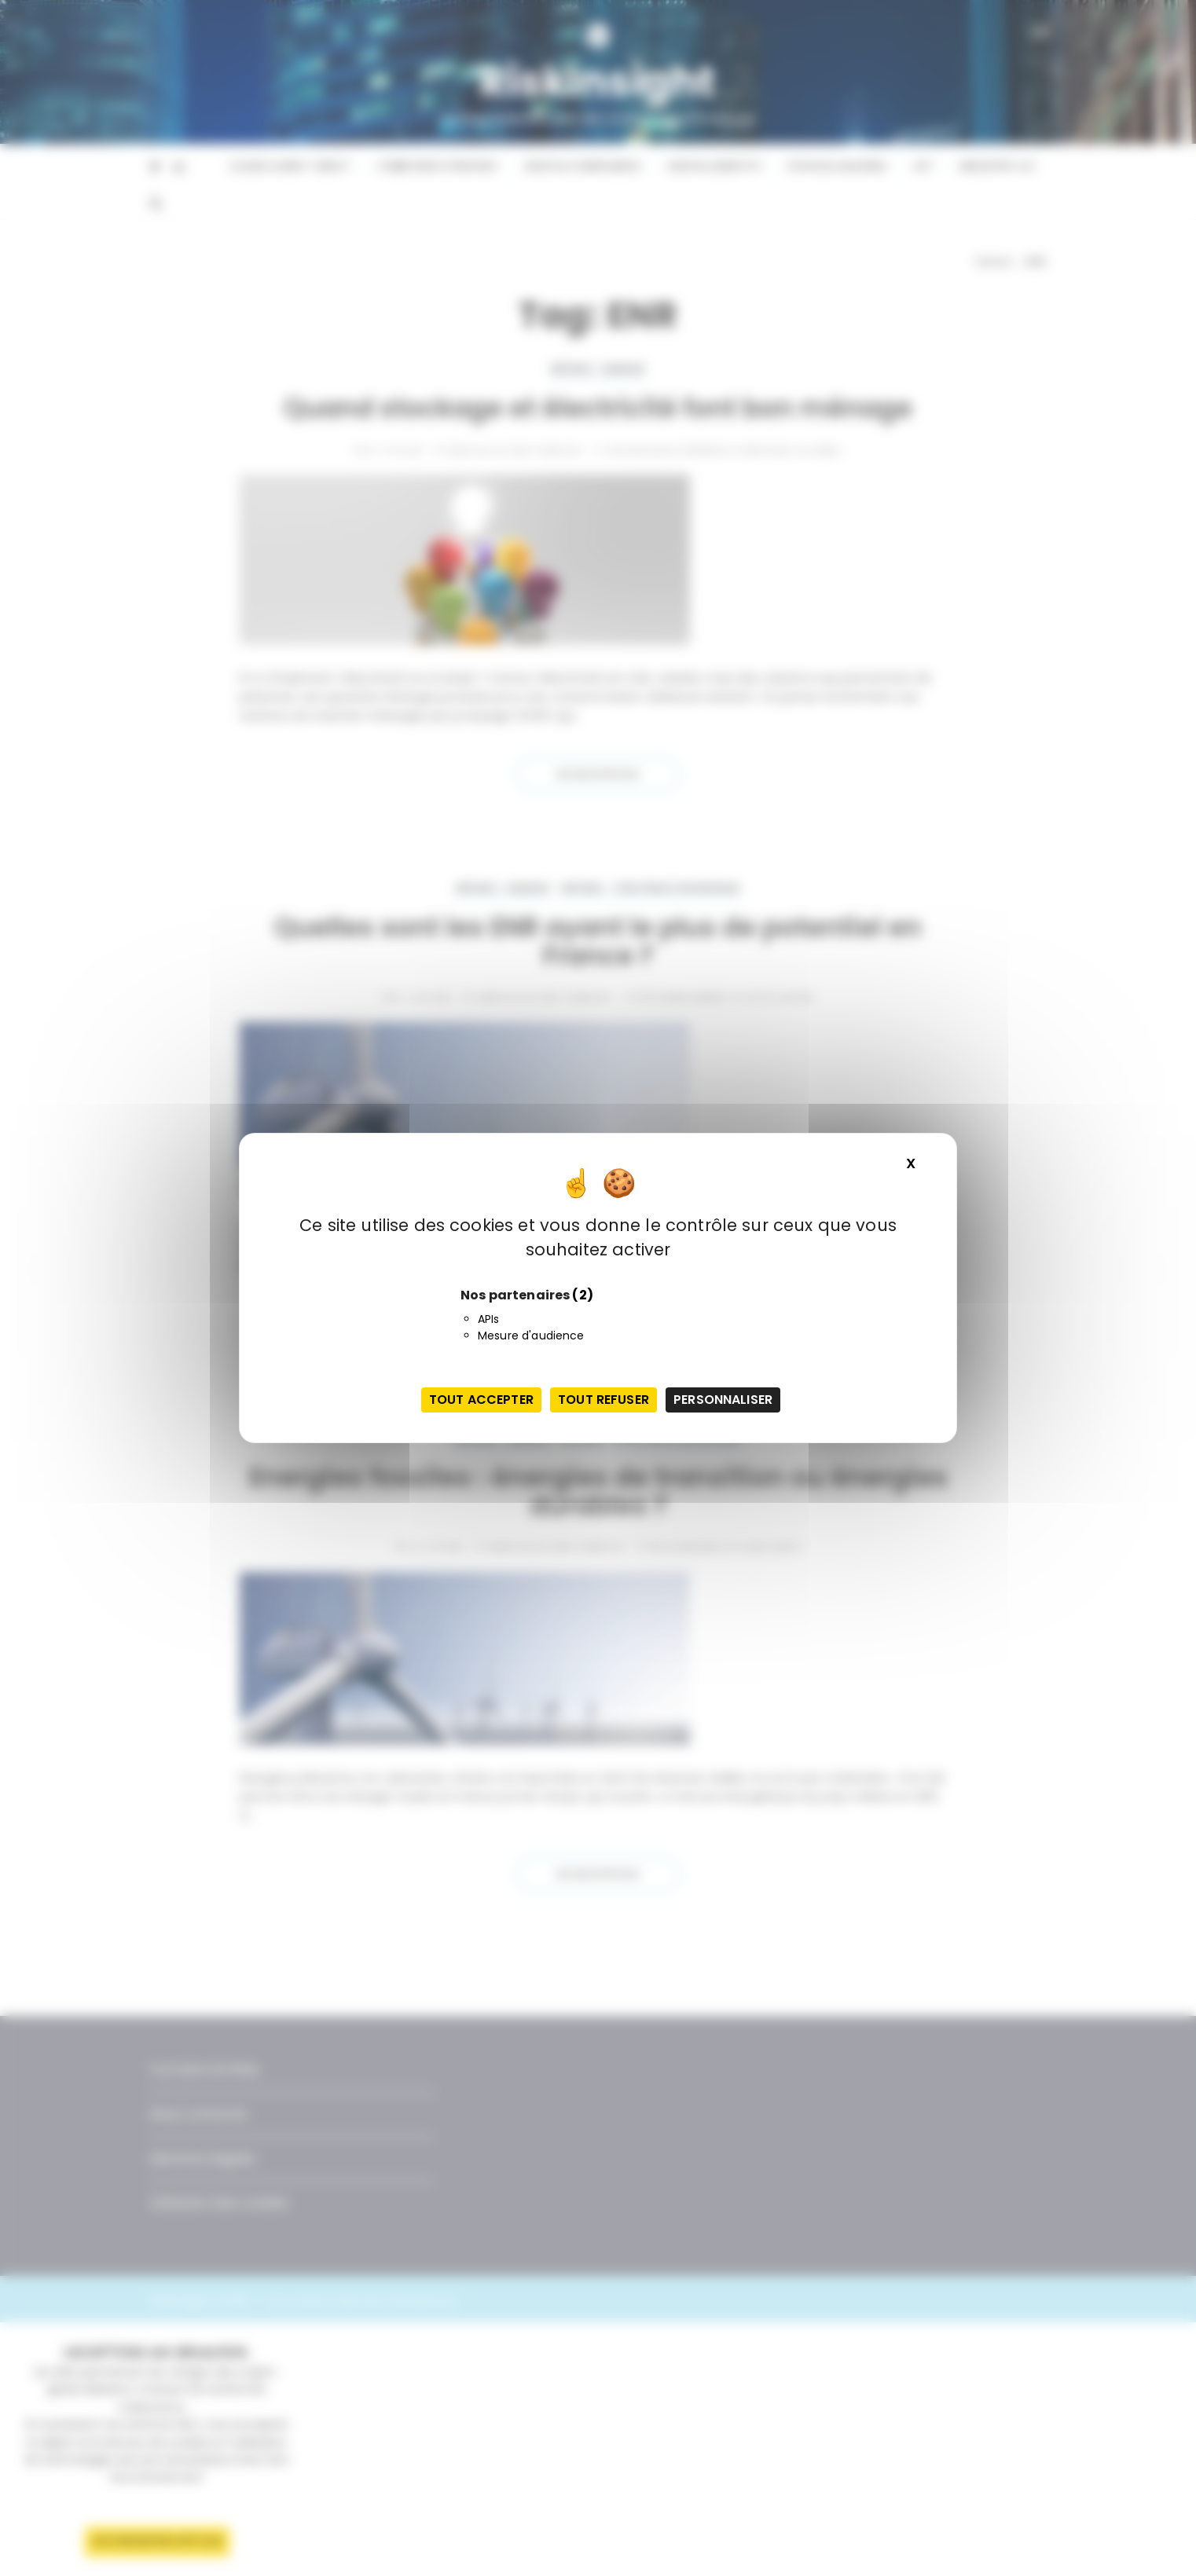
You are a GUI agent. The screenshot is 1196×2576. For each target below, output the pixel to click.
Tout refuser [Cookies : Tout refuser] (603, 1400)
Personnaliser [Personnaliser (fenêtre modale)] (722, 1400)
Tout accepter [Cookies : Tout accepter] (481, 1400)
